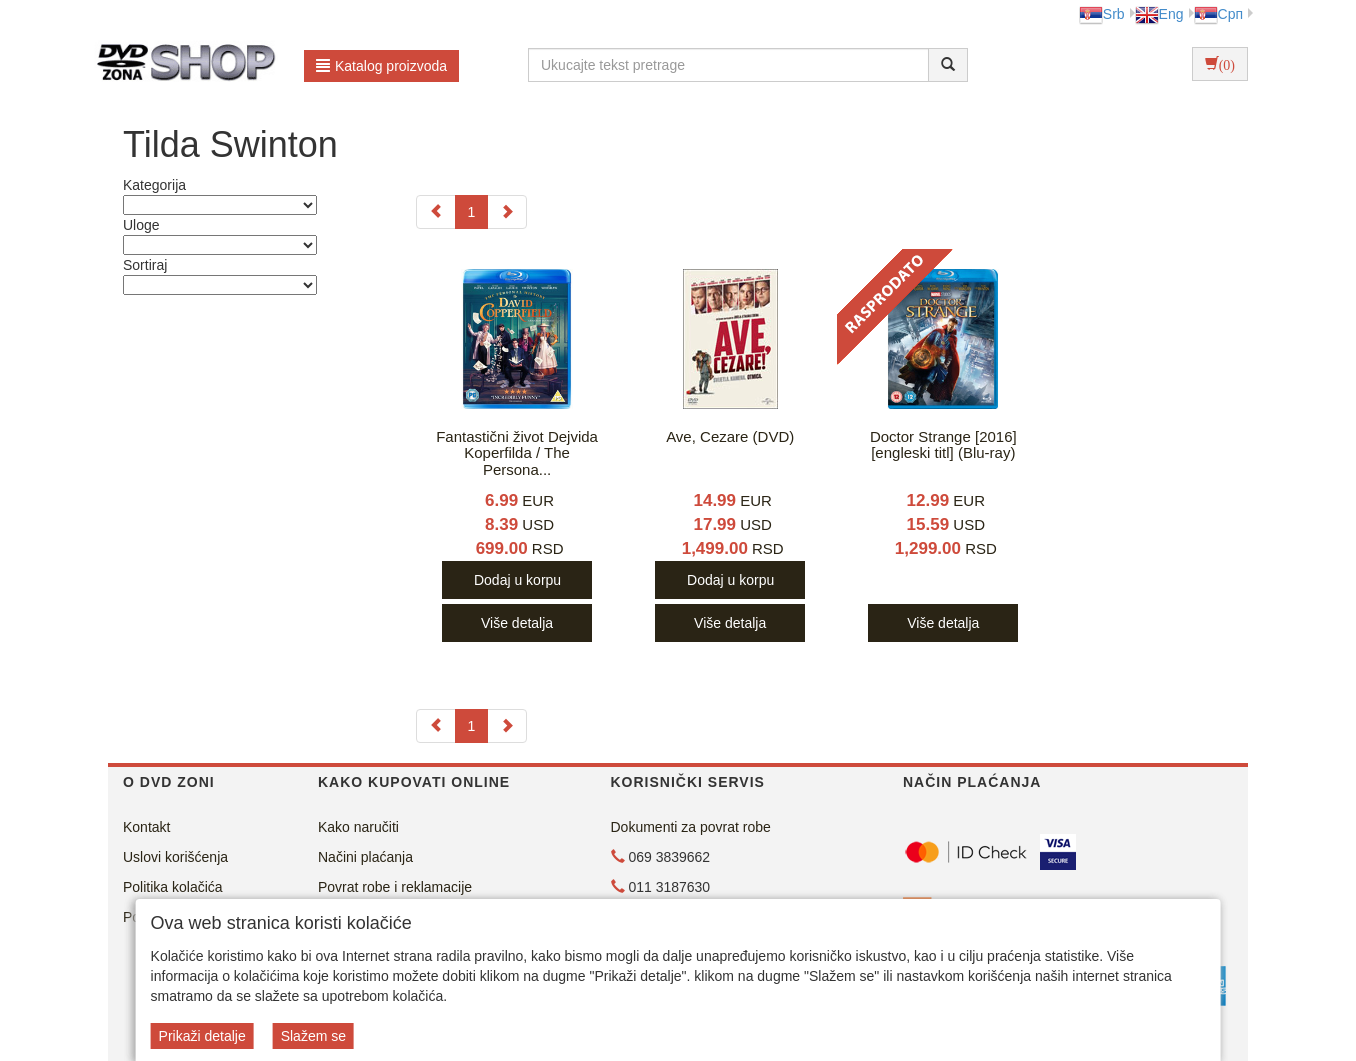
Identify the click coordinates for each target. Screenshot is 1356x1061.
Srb (1102, 14)
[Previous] (436, 212)
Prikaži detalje (202, 1036)
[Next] (507, 212)
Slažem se (313, 1036)
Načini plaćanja (365, 857)
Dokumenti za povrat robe (691, 827)
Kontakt (146, 827)
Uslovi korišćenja (175, 857)
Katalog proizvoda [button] (381, 66)
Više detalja (517, 623)
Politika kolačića (173, 887)
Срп (1218, 14)
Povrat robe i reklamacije (395, 887)
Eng (1159, 14)
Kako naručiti (358, 827)
